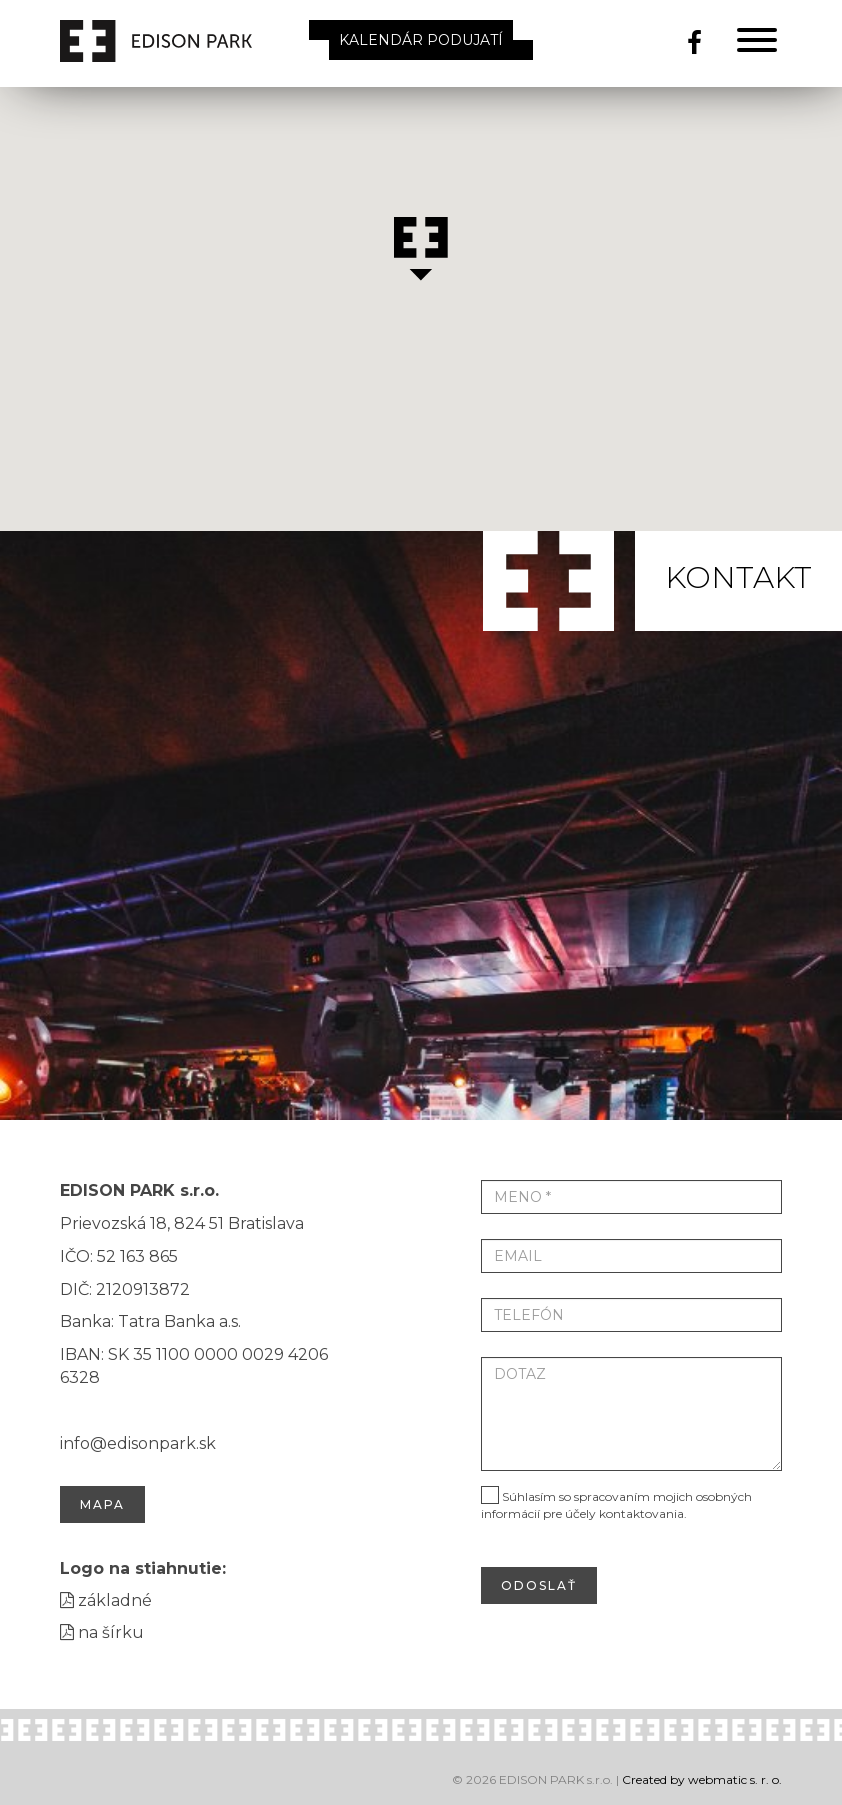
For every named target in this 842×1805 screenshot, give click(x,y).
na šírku (102, 1632)
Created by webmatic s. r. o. (702, 1779)
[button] (421, 249)
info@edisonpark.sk (138, 1443)
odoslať (539, 1585)
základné (106, 1600)
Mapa (102, 1504)
